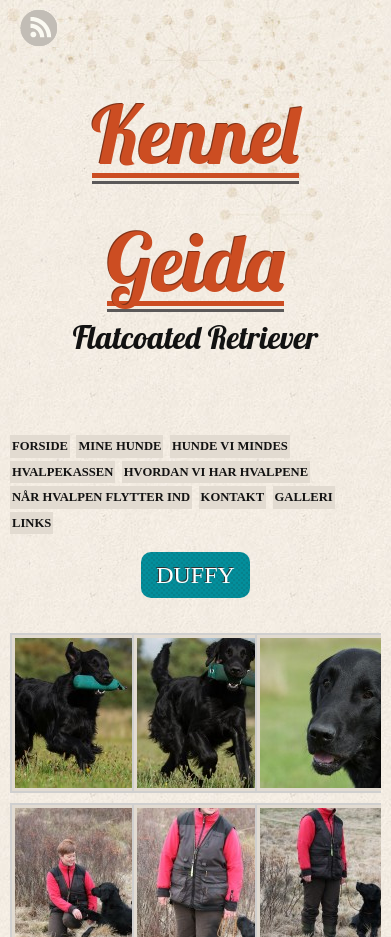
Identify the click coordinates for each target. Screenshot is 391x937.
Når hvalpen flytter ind (101, 497)
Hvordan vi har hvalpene (216, 472)
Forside (40, 446)
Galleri (304, 497)
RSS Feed (38, 28)
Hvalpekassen (62, 472)
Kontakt (232, 497)
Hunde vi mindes (230, 446)
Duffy (195, 575)
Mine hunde (119, 446)
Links (31, 523)
